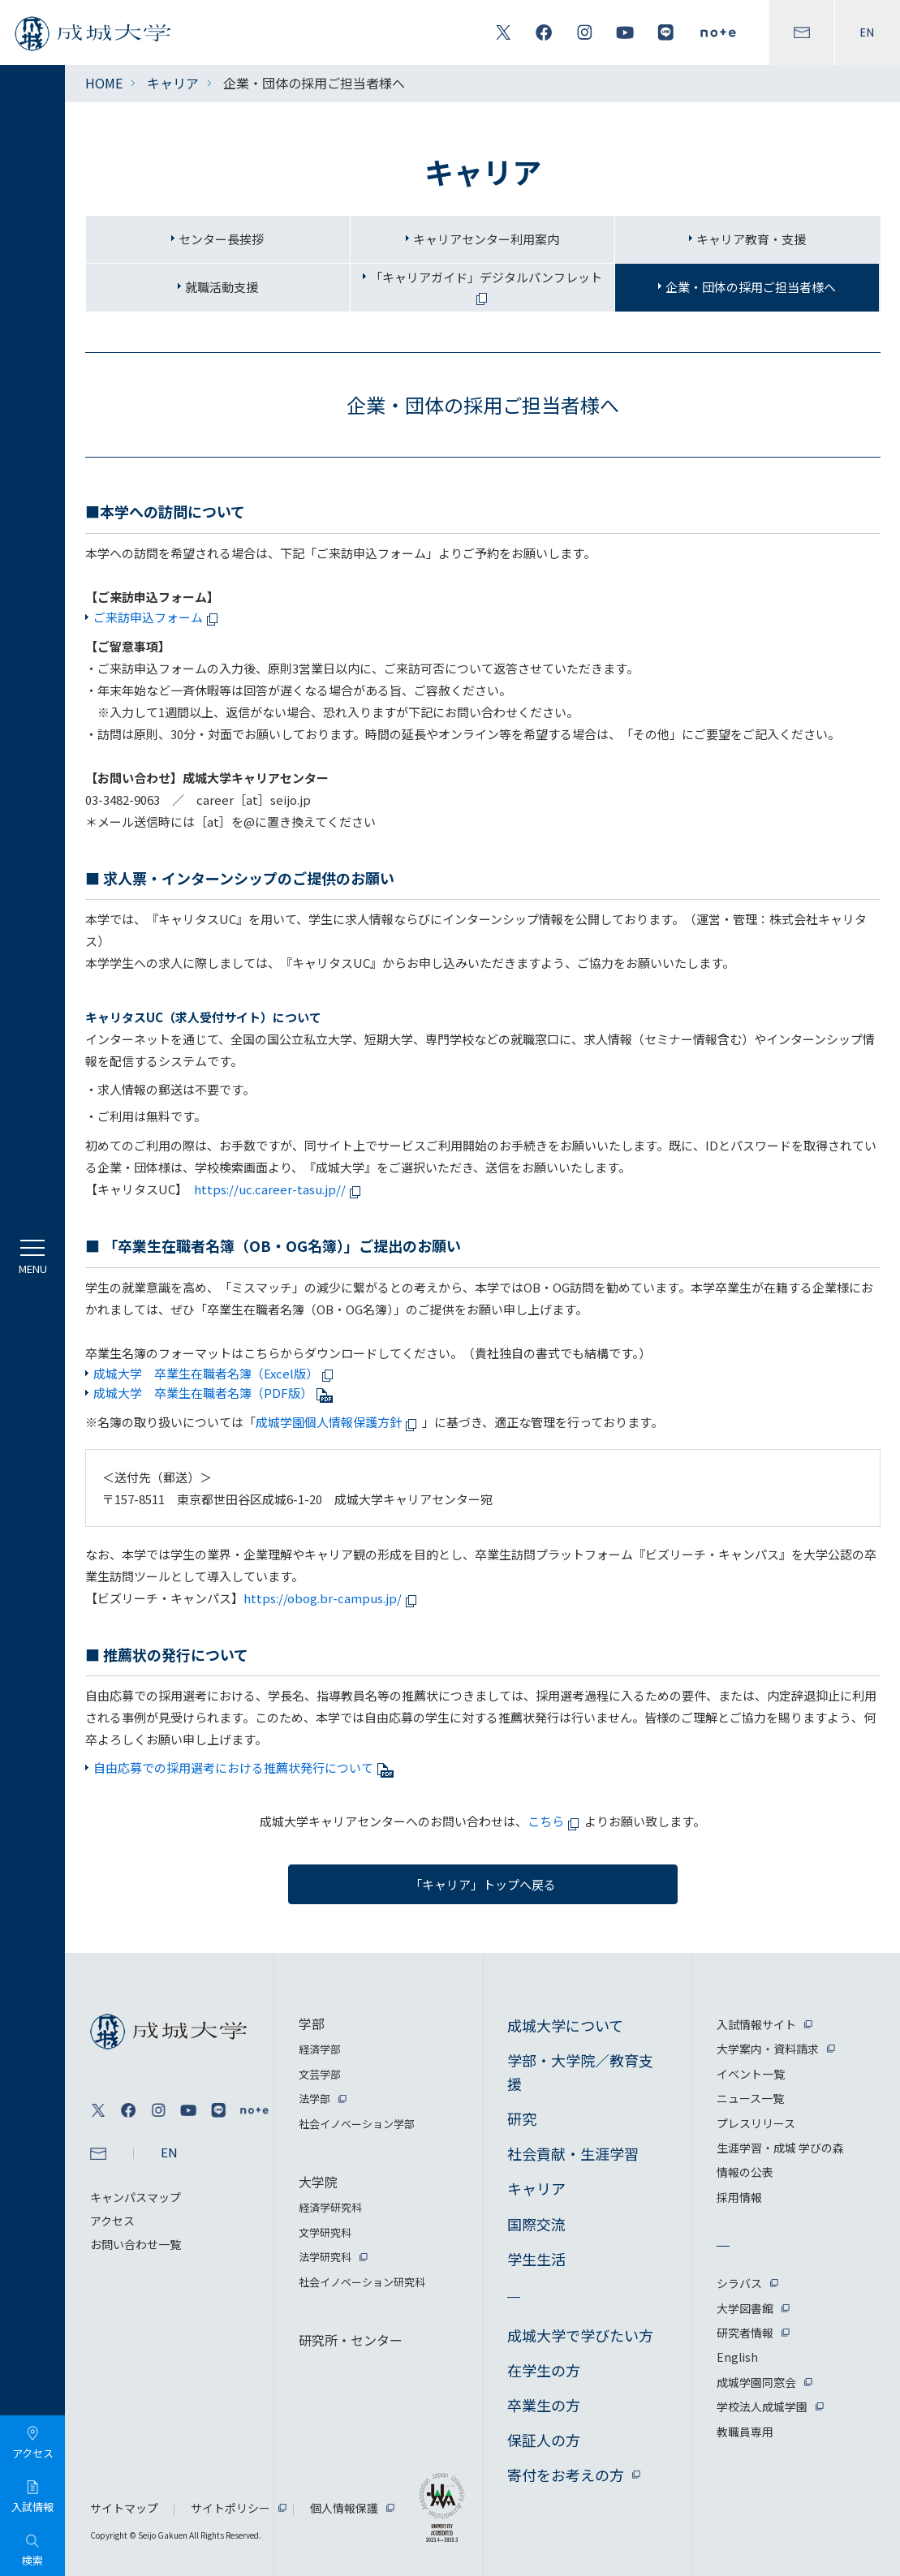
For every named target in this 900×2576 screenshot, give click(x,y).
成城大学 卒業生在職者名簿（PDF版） (213, 1392)
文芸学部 (320, 2074)
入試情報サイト (756, 2024)
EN (867, 32)
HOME (104, 82)
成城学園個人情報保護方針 (339, 1421)
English (737, 2357)
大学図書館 (745, 2308)
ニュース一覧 (750, 2098)
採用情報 (739, 2197)
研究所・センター (351, 2340)
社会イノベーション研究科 (362, 2282)
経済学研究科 (330, 2207)
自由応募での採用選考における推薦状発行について (243, 1767)
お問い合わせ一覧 (135, 2244)
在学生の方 (543, 2369)
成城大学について (565, 2025)
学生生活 (536, 2258)
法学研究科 (325, 2256)
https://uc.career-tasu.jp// (280, 1189)
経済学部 (320, 2049)
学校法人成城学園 (762, 2406)
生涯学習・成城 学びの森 (780, 2147)
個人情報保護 (344, 2508)
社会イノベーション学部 (357, 2123)
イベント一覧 (751, 2074)
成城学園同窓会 (756, 2382)
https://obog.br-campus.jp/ (332, 1597)
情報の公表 (745, 2172)
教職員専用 (745, 2431)
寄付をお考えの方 (565, 2474)
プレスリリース (756, 2123)
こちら (556, 1821)
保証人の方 (543, 2439)
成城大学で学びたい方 (580, 2335)
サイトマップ (124, 2508)
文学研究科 (325, 2232)
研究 (521, 2118)
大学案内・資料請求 (768, 2049)
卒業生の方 (543, 2404)
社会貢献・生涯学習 (573, 2153)
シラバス (739, 2283)
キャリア (173, 82)
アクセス (112, 2221)
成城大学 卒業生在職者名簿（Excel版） (215, 1373)
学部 (312, 2023)
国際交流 (536, 2223)
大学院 (318, 2181)
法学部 (314, 2098)
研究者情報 (745, 2332)
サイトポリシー (230, 2508)
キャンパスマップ (135, 2197)
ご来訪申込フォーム (158, 617)
